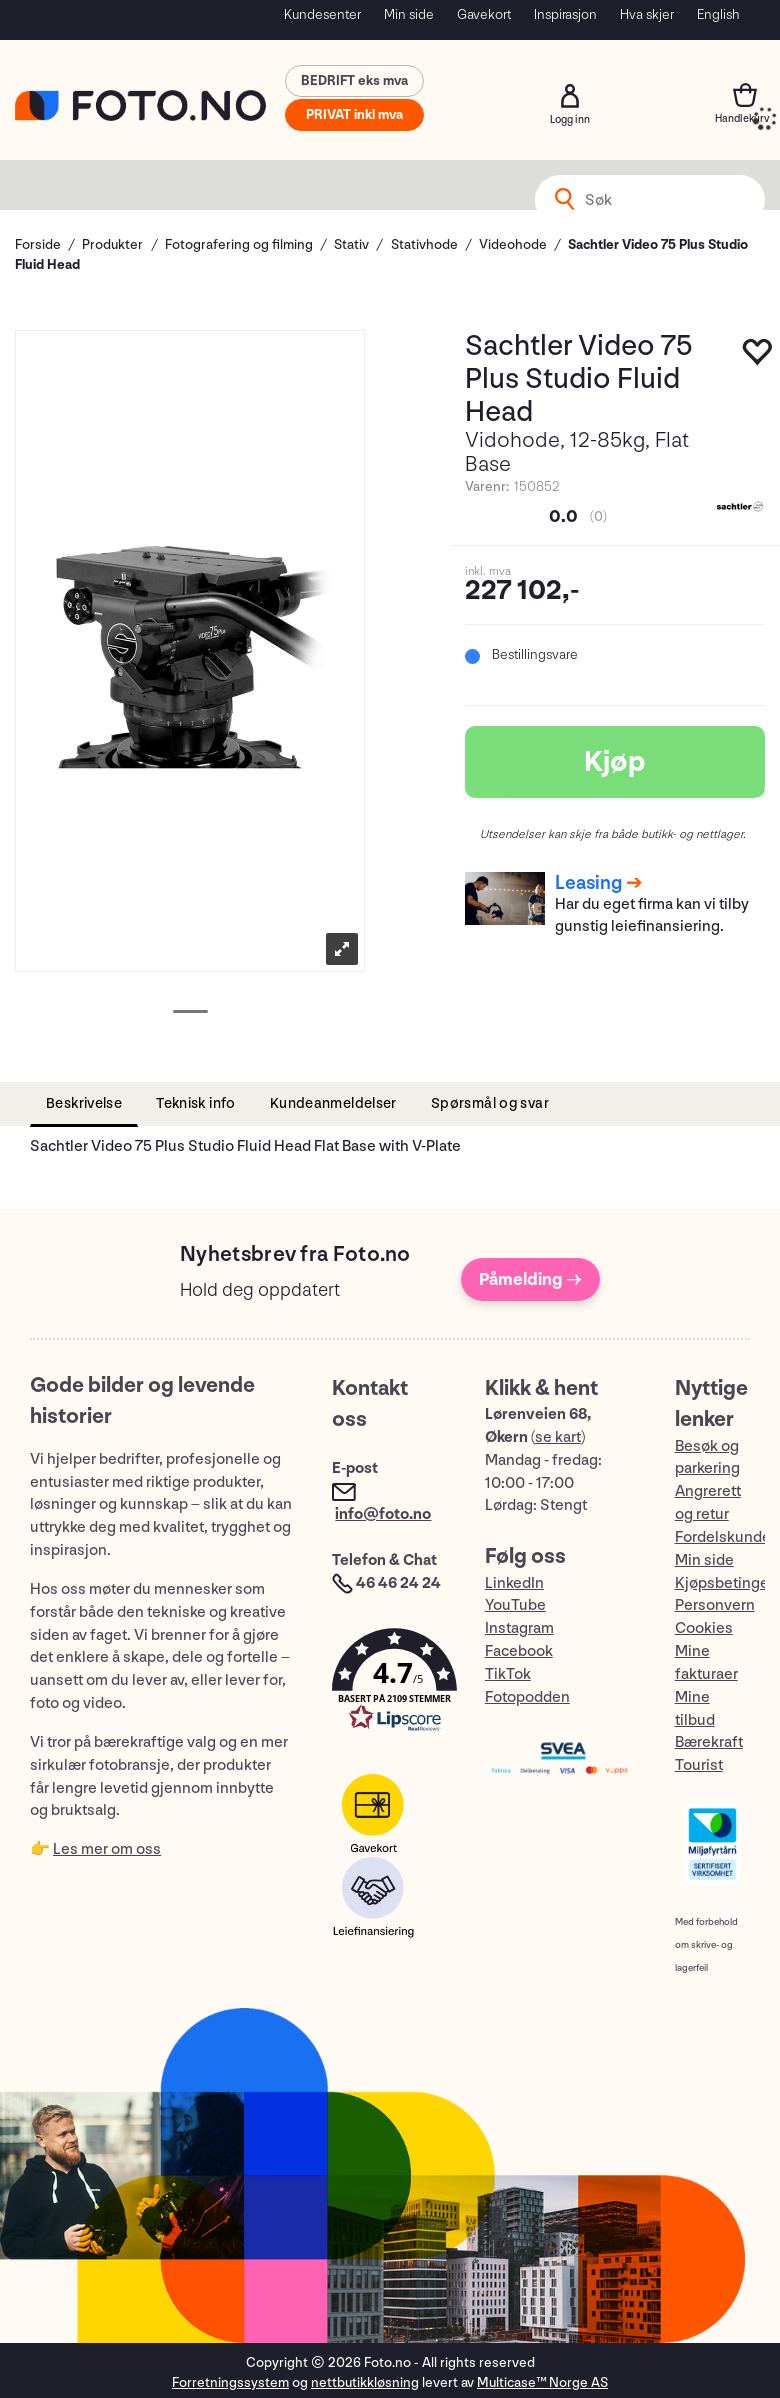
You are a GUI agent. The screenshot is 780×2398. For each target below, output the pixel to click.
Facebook (519, 1651)
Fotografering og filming (239, 244)
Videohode (513, 244)
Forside (38, 244)
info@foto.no (383, 1514)
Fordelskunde (723, 1537)
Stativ (351, 244)
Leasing (588, 883)
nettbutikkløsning (365, 2382)
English (718, 14)
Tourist (699, 1765)
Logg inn (570, 96)
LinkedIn (514, 1583)
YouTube (515, 1605)
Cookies (704, 1628)
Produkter (112, 244)
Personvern (715, 1605)
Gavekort (484, 14)
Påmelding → (530, 1279)
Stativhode (424, 244)
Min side (409, 14)
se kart (558, 1437)
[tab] (84, 1104)
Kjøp (615, 762)
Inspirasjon (565, 14)
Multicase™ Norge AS (542, 2382)
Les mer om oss (107, 1849)
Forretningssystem (230, 2382)
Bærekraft (709, 1742)
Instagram (519, 1628)
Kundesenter (322, 14)
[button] (388, 1684)
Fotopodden (527, 1697)
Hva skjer (647, 14)
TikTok (508, 1674)
